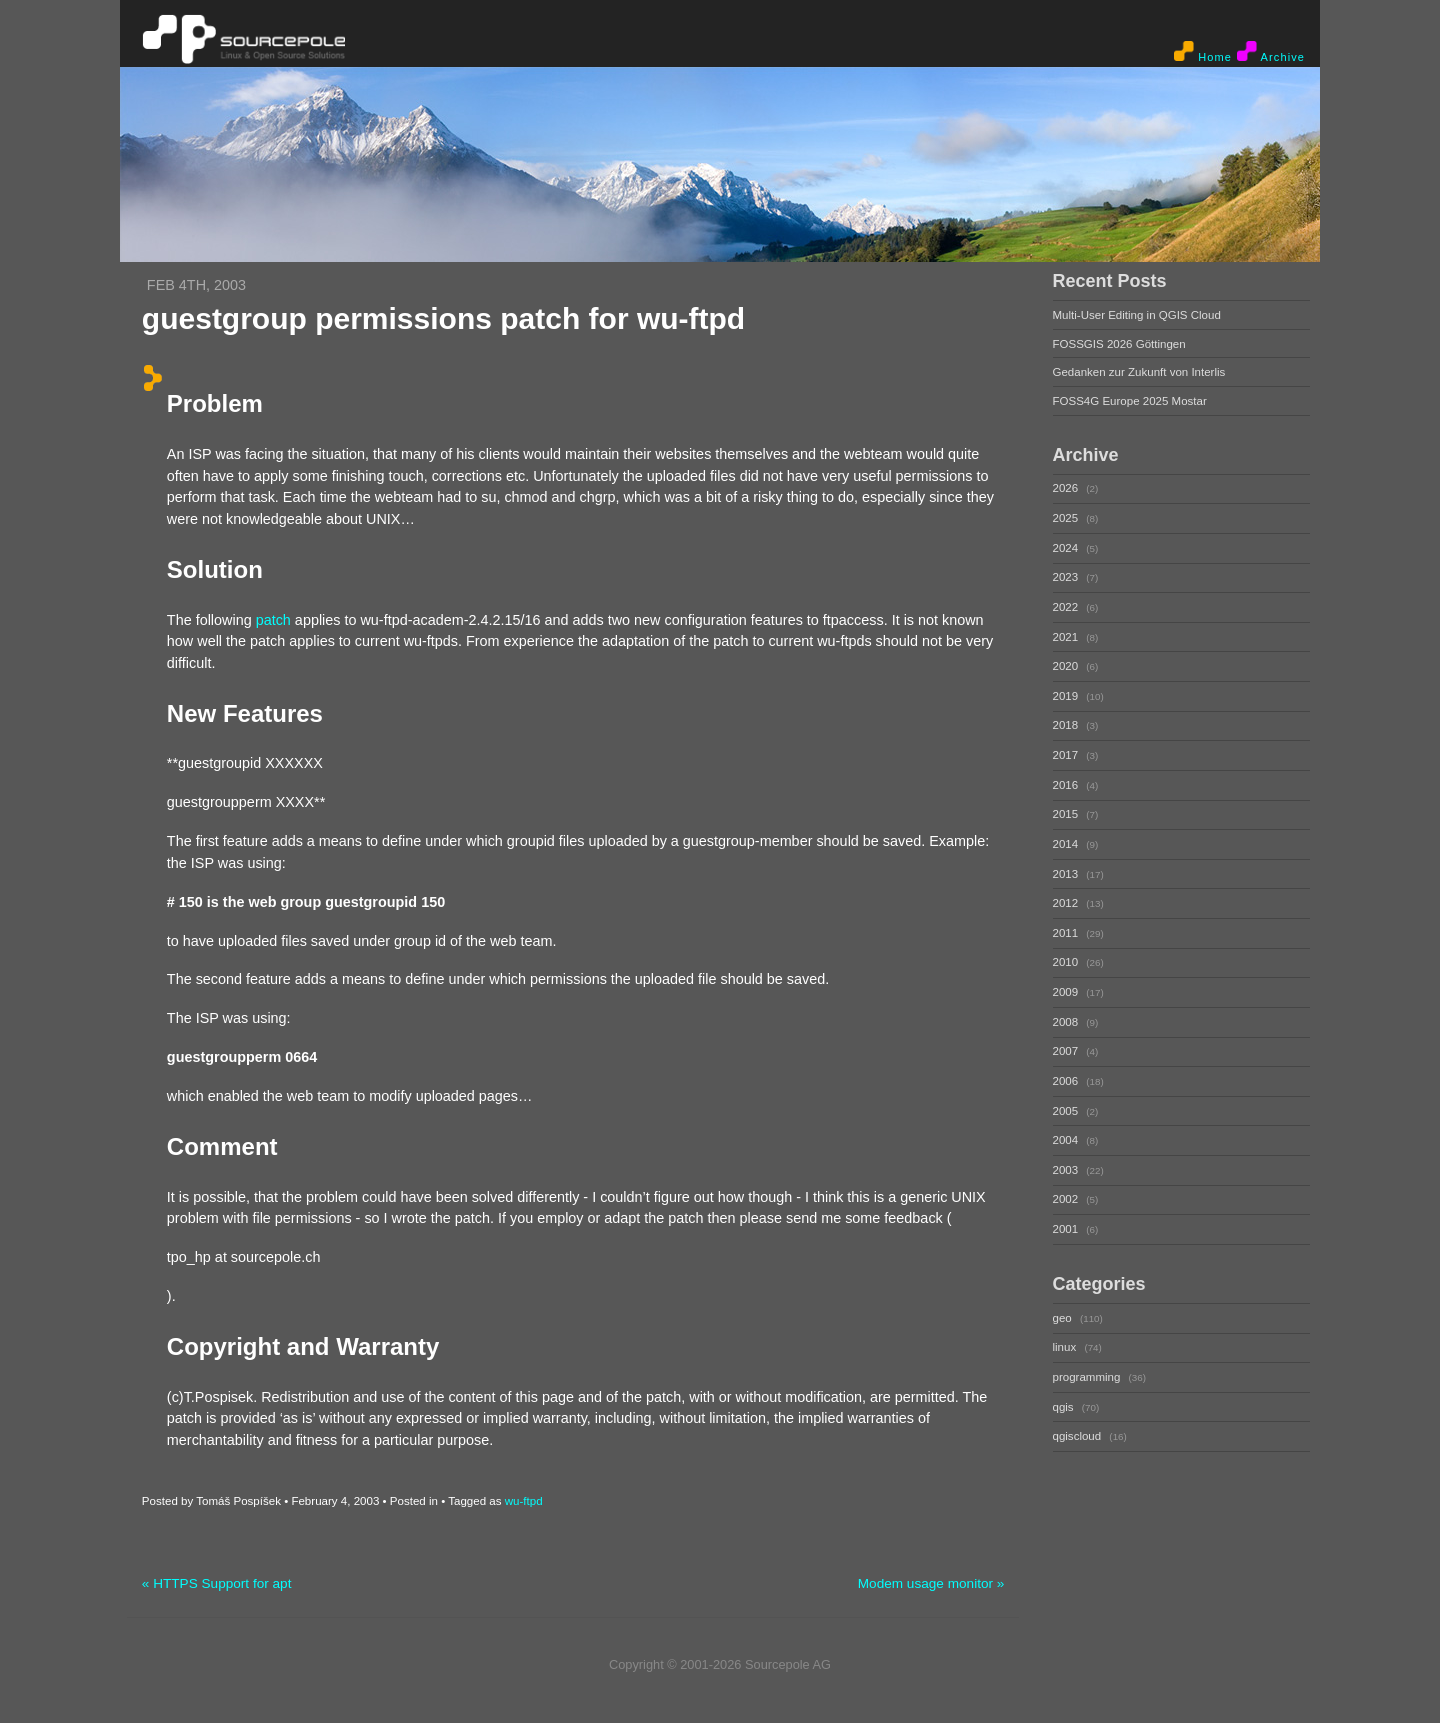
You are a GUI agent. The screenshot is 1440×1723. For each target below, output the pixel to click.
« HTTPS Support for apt (217, 1583)
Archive (1271, 52)
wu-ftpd (524, 1501)
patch (273, 620)
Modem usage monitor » (931, 1583)
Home (1203, 52)
